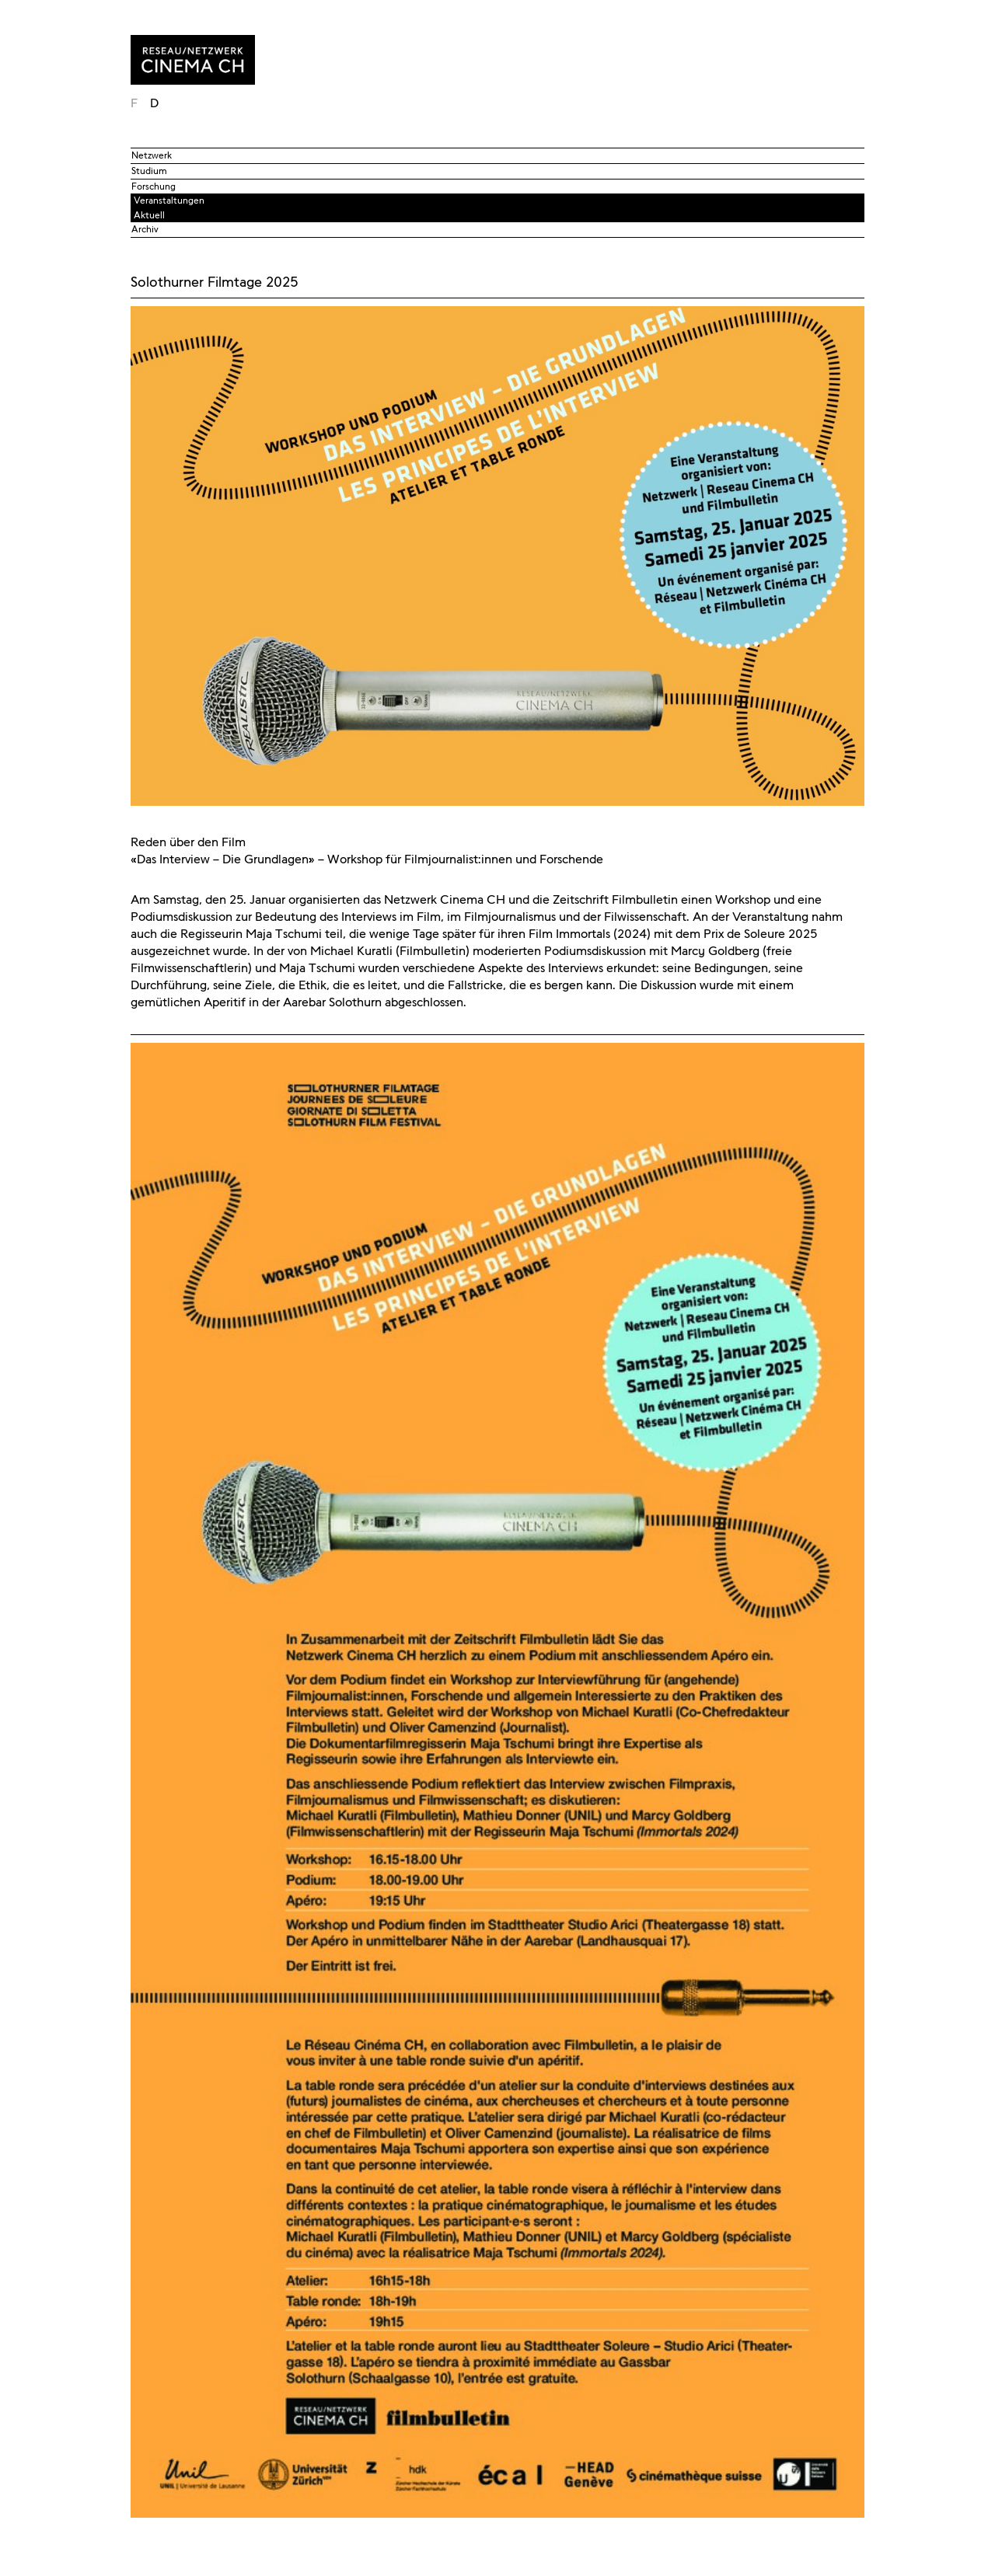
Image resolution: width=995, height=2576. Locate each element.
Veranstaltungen (169, 200)
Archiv (145, 229)
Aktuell (149, 215)
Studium (149, 171)
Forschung (153, 186)
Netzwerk (151, 155)
